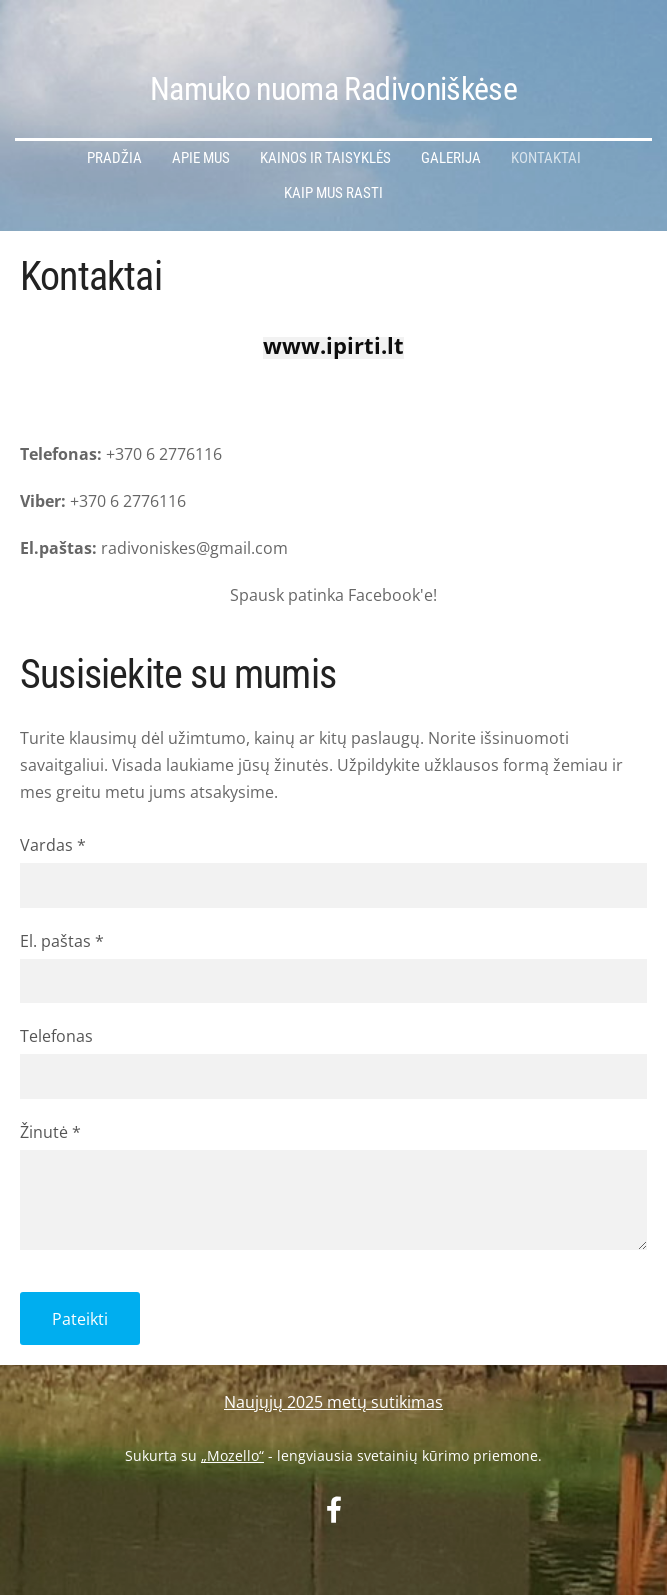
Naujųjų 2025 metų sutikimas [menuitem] (333, 1402)
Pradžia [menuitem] (114, 158)
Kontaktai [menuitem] (546, 158)
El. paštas (62, 941)
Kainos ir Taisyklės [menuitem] (325, 158)
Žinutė (50, 1132)
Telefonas (56, 1036)
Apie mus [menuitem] (201, 158)
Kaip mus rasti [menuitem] (333, 193)
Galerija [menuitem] (451, 158)
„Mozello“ (232, 1455)
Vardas (53, 845)
